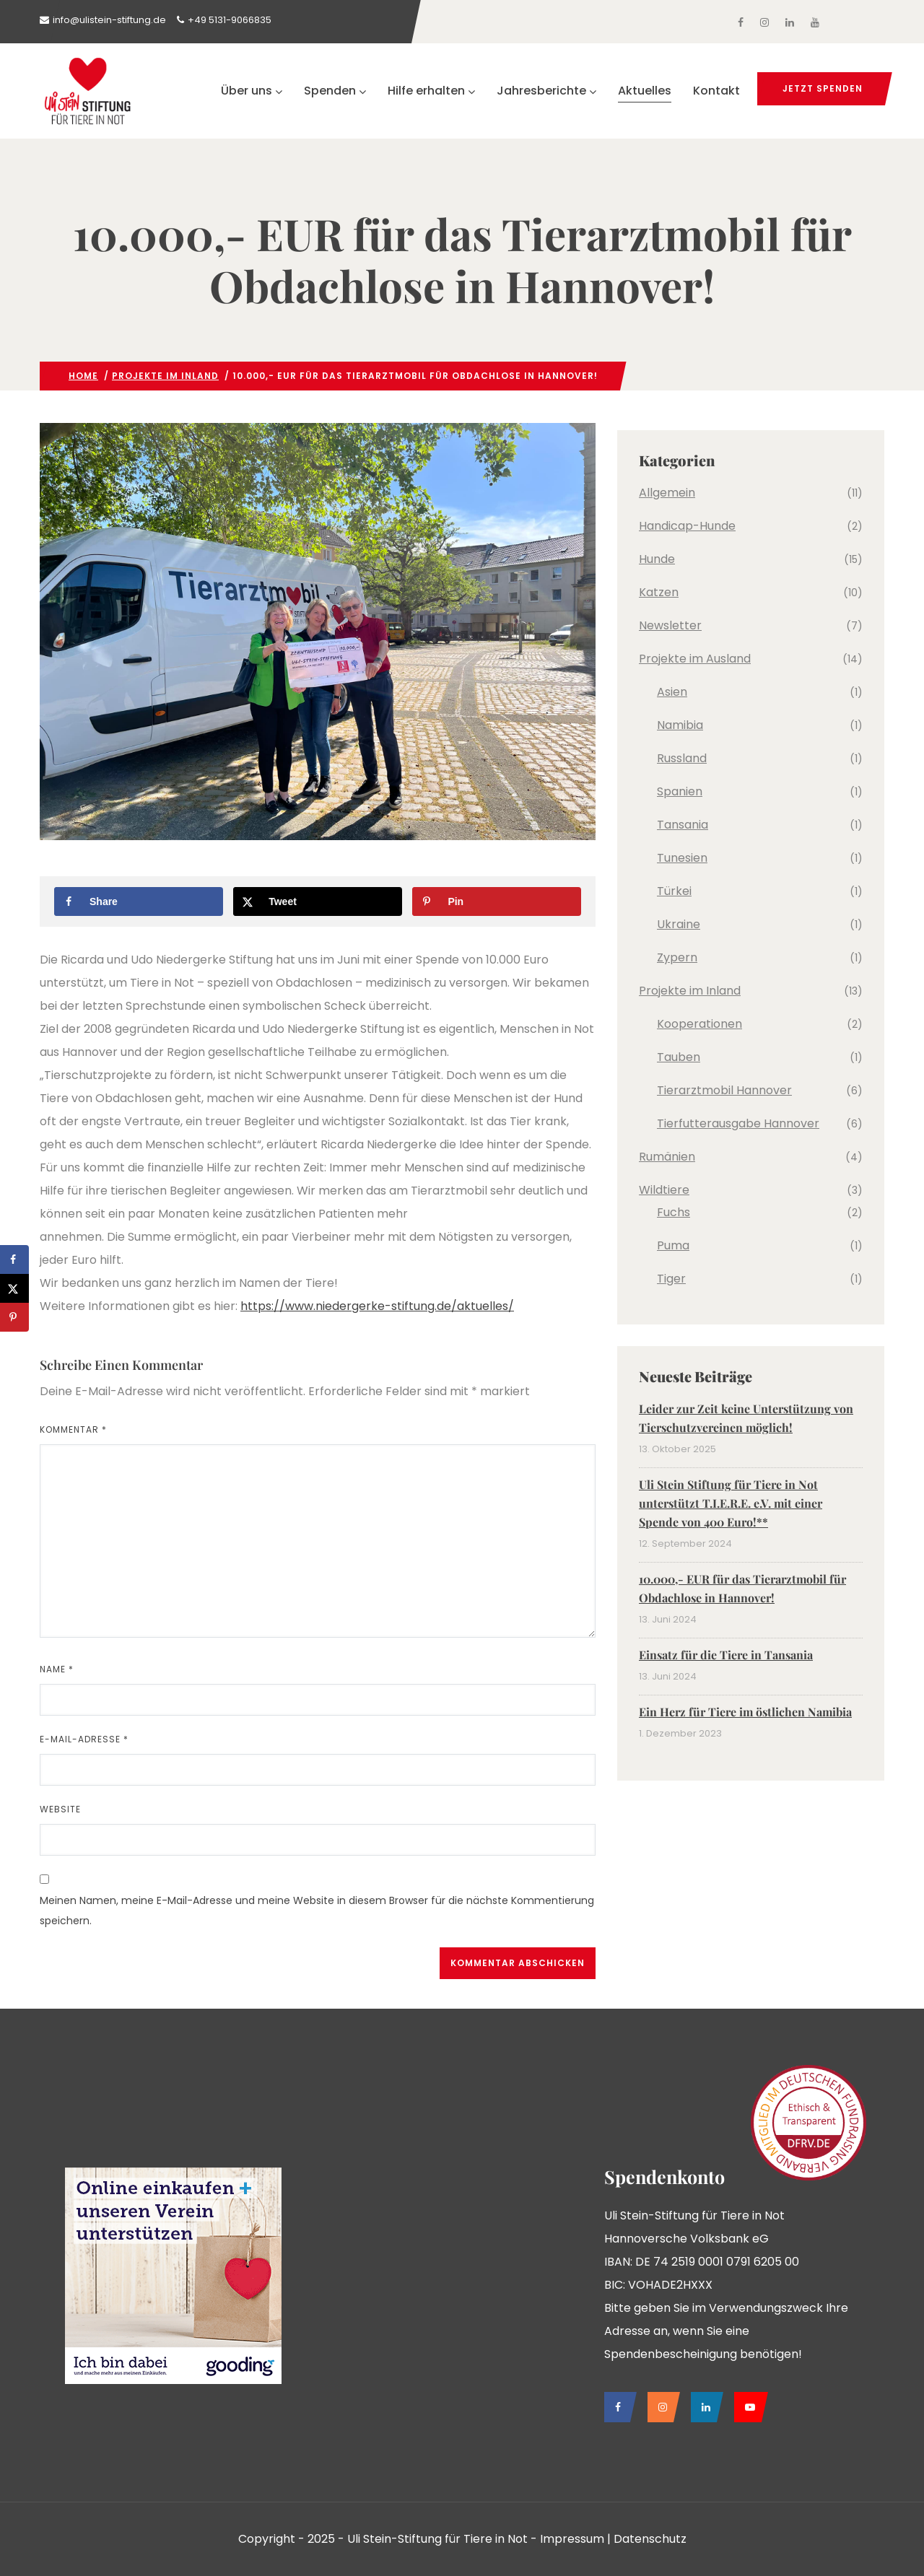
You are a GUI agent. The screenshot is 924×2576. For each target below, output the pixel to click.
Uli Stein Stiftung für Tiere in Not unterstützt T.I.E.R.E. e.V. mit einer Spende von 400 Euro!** (730, 1503)
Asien (672, 692)
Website (60, 1809)
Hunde (657, 559)
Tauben (678, 1057)
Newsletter (670, 625)
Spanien (679, 791)
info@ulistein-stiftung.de (109, 20)
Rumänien (667, 1156)
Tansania (682, 824)
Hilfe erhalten (431, 90)
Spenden (335, 90)
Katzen (659, 592)
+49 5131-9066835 (229, 20)
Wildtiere (664, 1190)
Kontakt (716, 90)
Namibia (680, 725)
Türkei (674, 891)
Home (83, 376)
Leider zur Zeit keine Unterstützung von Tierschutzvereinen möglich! (746, 1418)
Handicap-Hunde (687, 526)
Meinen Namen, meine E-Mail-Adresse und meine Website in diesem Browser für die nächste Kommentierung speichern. (317, 1910)
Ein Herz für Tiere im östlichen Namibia (745, 1711)
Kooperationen (699, 1024)
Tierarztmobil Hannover (724, 1090)
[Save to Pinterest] (496, 901)
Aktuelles (644, 90)
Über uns (251, 90)
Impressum (572, 2539)
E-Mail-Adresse (84, 1739)
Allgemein (667, 492)
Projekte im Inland (165, 376)
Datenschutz (650, 2539)
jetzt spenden (823, 88)
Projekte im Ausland (695, 658)
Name (57, 1669)
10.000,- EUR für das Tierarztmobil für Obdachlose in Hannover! (742, 1588)
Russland (682, 758)
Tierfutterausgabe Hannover (738, 1123)
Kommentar (73, 1429)
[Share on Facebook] (138, 901)
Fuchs (673, 1212)
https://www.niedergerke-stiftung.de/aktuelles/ (377, 1306)
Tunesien (682, 858)
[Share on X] (317, 901)
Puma (673, 1245)
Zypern (677, 957)
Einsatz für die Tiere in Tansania (726, 1654)
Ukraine (678, 924)
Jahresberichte (546, 90)
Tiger (671, 1278)
